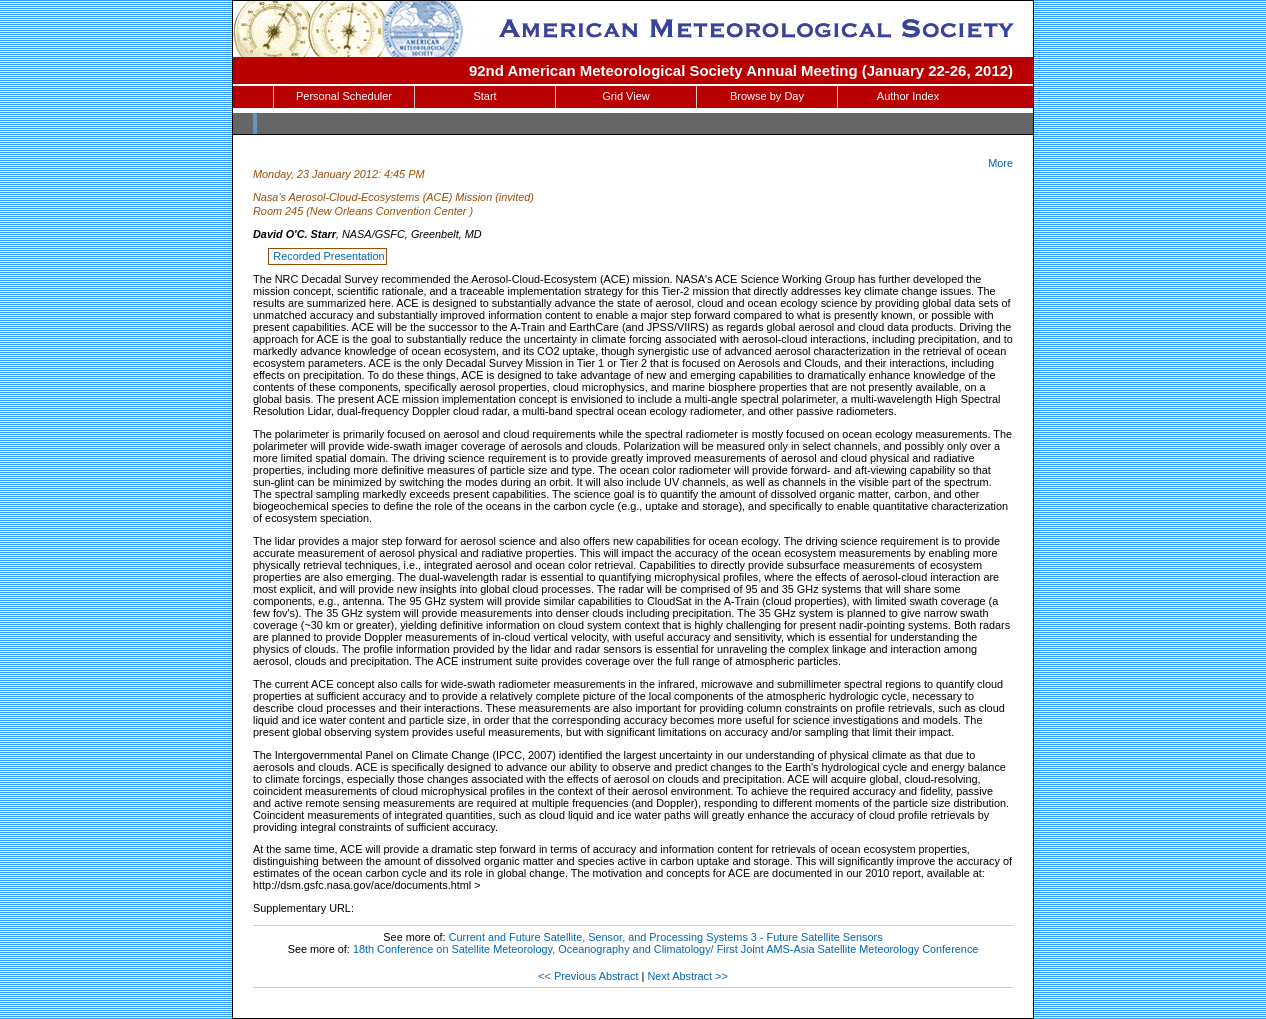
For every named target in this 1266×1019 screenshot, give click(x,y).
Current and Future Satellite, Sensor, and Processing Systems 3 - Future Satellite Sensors (666, 937)
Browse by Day (767, 96)
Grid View (625, 96)
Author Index (908, 96)
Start (484, 96)
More (1000, 163)
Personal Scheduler (344, 96)
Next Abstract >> (687, 976)
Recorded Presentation (328, 256)
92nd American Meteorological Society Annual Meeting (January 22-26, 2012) (741, 70)
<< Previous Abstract (588, 976)
